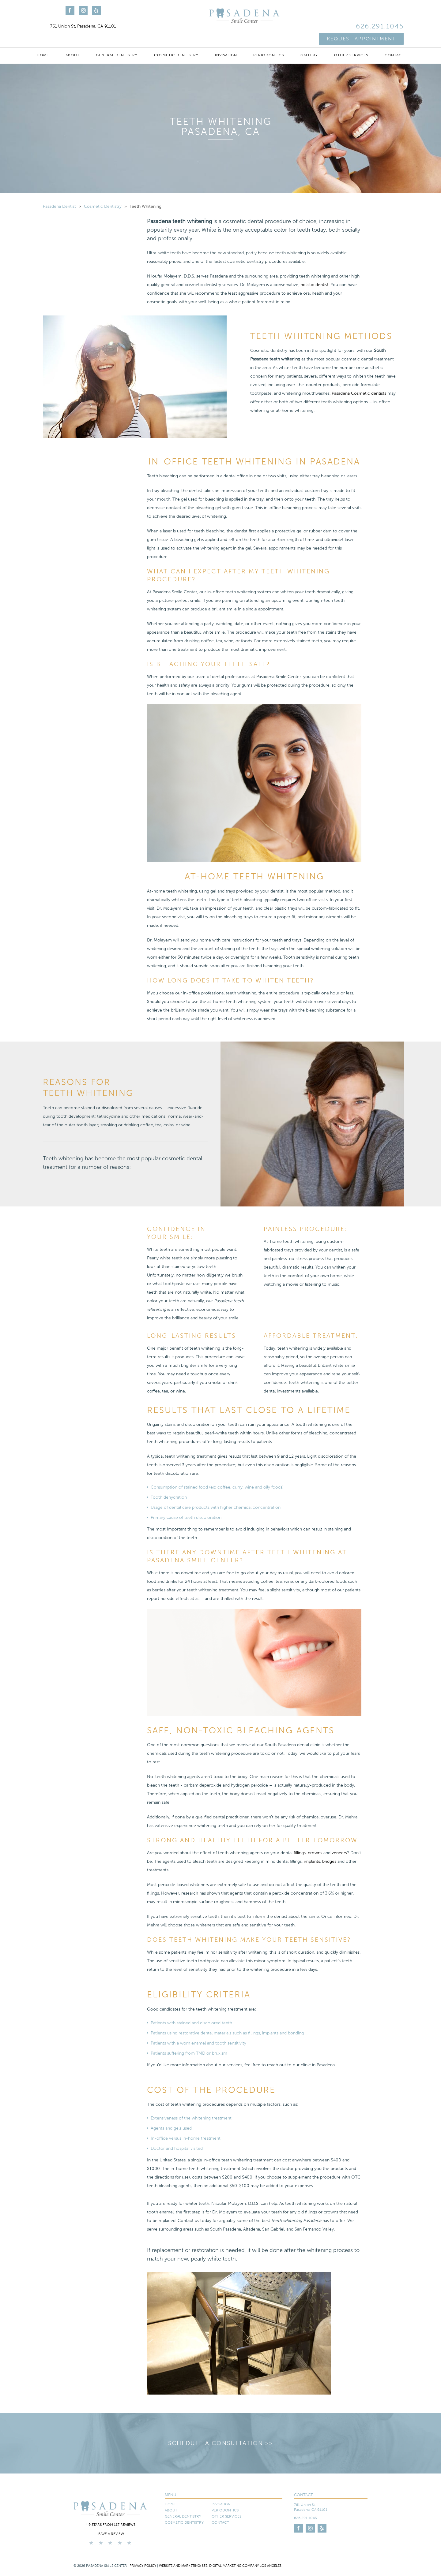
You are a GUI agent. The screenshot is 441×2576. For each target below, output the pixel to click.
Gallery (309, 40)
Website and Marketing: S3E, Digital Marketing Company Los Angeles (220, 2572)
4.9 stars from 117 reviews (110, 2531)
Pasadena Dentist (59, 206)
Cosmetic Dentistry (176, 40)
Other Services (351, 40)
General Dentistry (117, 40)
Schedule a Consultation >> (221, 2446)
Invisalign (226, 40)
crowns (315, 1852)
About (73, 40)
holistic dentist (314, 284)
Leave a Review (110, 2540)
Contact (394, 40)
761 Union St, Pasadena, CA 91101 (83, 25)
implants (312, 1861)
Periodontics (268, 40)
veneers (339, 1852)
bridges (329, 1861)
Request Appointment (361, 21)
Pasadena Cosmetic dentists (359, 393)
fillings (300, 1852)
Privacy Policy (143, 2572)
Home (43, 40)
